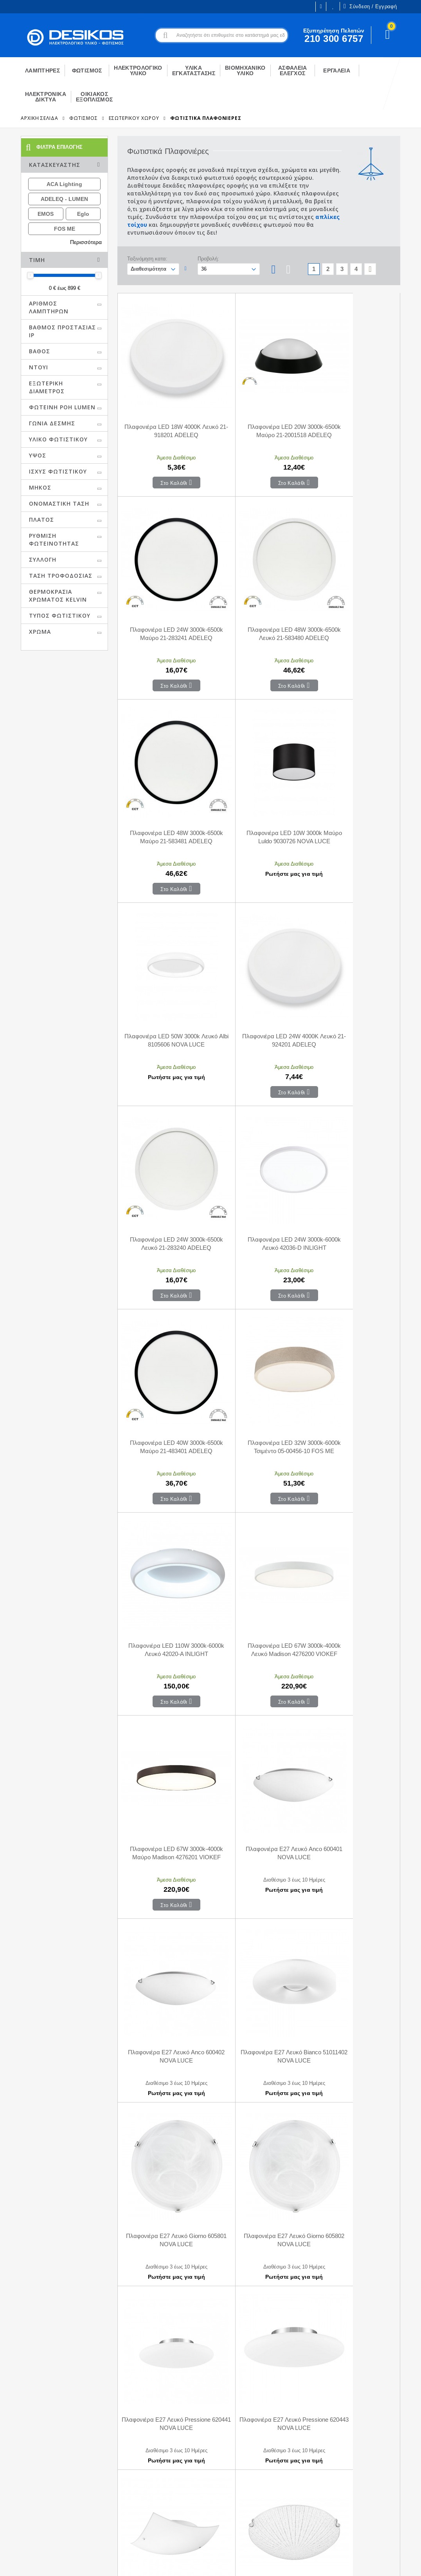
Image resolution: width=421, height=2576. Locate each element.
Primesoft (372, 2563)
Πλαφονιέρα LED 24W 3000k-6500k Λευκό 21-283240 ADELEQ (353, 770)
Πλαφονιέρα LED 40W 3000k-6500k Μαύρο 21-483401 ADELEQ (258, 950)
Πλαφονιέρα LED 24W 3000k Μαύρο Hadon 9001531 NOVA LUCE (353, 1949)
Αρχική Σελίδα (39, 118)
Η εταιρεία (18, 2471)
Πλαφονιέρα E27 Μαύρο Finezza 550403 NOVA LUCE (259, 1945)
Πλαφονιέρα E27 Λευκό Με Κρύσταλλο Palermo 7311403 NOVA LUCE (164, 1949)
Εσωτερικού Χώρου (134, 118)
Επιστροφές (217, 2495)
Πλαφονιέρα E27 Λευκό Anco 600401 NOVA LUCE (164, 1305)
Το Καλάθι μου (121, 2471)
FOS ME (64, 229)
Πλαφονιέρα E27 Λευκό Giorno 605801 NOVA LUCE (164, 1465)
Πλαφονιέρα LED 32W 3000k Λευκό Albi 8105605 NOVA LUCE (258, 2265)
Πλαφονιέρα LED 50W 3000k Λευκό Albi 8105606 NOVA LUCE (164, 766)
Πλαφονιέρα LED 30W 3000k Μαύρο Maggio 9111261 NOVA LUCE (353, 2109)
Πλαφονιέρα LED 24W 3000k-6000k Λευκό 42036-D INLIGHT (164, 945)
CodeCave (408, 2563)
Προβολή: (208, 258)
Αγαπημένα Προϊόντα (130, 2495)
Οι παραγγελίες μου (128, 2483)
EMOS (46, 214)
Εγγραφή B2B (23, 2494)
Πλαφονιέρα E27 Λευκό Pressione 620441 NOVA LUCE (353, 1465)
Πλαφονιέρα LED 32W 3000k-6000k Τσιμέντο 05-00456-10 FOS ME (353, 950)
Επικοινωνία (217, 2460)
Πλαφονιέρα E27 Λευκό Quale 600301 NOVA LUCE (258, 1625)
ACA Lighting (64, 184)
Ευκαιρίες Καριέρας (29, 2482)
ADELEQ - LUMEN (64, 199)
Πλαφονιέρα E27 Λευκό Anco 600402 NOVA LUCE (259, 1305)
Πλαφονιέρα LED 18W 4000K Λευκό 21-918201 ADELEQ (164, 407)
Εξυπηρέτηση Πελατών (34, 2506)
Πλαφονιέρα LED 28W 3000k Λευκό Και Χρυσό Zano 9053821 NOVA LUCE (258, 2109)
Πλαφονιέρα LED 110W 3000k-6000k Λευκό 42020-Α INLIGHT (164, 1125)
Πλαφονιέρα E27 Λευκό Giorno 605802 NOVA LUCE (259, 1465)
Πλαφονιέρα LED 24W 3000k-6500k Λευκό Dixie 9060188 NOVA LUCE (164, 2109)
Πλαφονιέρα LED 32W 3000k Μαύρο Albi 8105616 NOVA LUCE (353, 2269)
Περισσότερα (86, 242)
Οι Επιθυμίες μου (333, 6)
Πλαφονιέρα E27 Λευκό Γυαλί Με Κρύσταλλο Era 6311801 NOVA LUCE (164, 1789)
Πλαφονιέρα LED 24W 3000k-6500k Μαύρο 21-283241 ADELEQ (353, 411)
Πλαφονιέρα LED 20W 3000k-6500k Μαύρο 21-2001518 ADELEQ (258, 411)
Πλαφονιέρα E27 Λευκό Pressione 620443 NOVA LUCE (164, 1625)
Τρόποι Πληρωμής (225, 2471)
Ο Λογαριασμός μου (128, 2460)
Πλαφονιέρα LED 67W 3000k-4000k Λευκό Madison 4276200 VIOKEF (259, 1129)
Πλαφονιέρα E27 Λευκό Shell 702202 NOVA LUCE (353, 1625)
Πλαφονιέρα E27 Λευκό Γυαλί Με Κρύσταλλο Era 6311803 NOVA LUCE (258, 1789)
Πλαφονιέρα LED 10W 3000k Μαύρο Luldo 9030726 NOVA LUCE (353, 590)
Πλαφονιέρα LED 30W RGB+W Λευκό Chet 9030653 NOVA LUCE (164, 2269)
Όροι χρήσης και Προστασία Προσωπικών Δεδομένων (158, 2563)
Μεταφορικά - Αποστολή (232, 2483)
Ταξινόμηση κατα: (147, 258)
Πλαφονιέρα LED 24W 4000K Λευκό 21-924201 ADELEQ (259, 766)
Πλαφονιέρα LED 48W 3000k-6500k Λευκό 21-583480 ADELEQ (164, 590)
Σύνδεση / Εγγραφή (370, 6)
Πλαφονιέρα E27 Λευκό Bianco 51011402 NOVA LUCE (353, 1305)
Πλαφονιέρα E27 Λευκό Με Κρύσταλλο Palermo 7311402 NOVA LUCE (353, 1789)
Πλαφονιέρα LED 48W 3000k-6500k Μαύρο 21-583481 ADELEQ (258, 590)
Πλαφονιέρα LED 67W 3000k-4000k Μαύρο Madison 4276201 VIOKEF (353, 1129)
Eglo (83, 214)
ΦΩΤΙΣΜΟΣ (83, 118)
